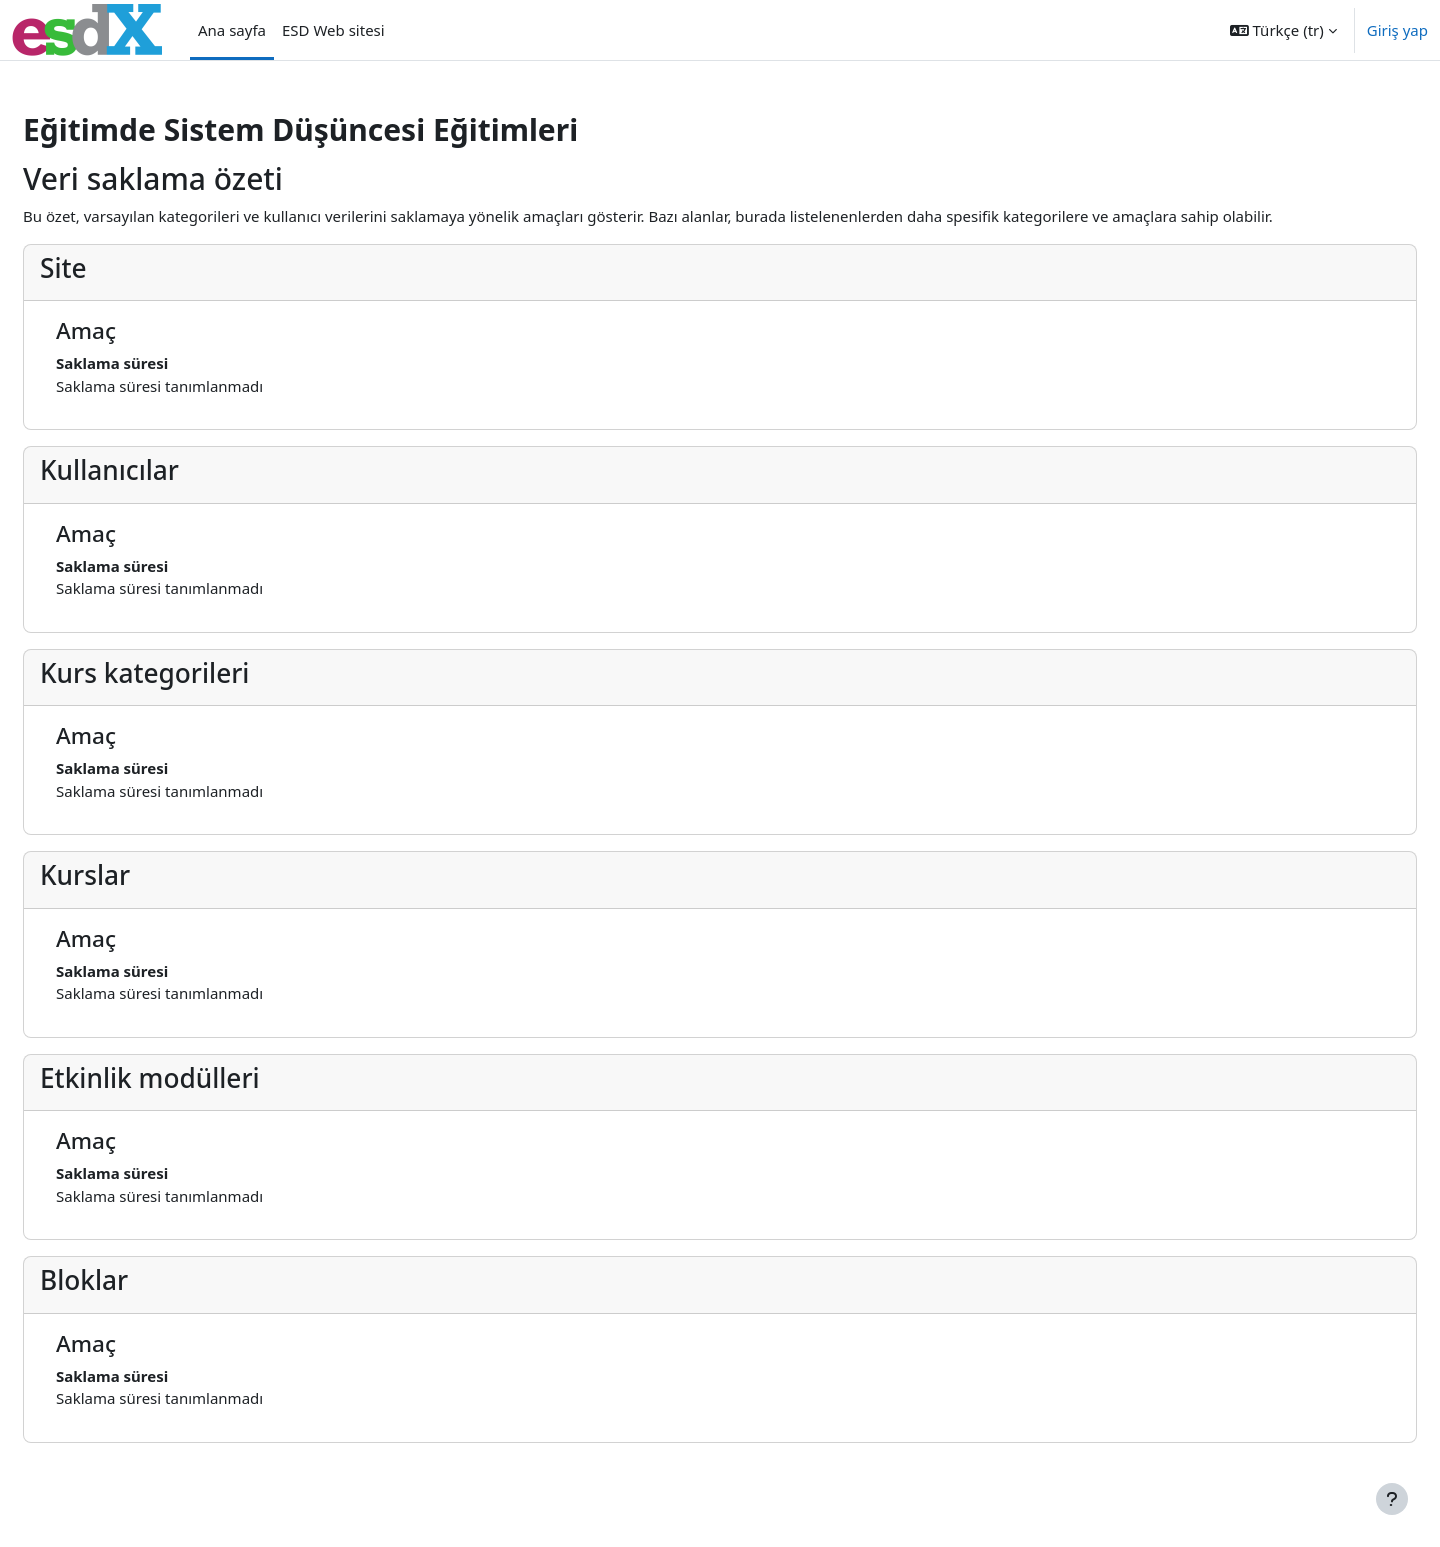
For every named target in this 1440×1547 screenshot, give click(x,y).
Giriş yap (1397, 30)
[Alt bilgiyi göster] (1392, 1499)
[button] (1283, 30)
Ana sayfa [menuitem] (232, 30)
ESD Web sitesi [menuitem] (333, 30)
